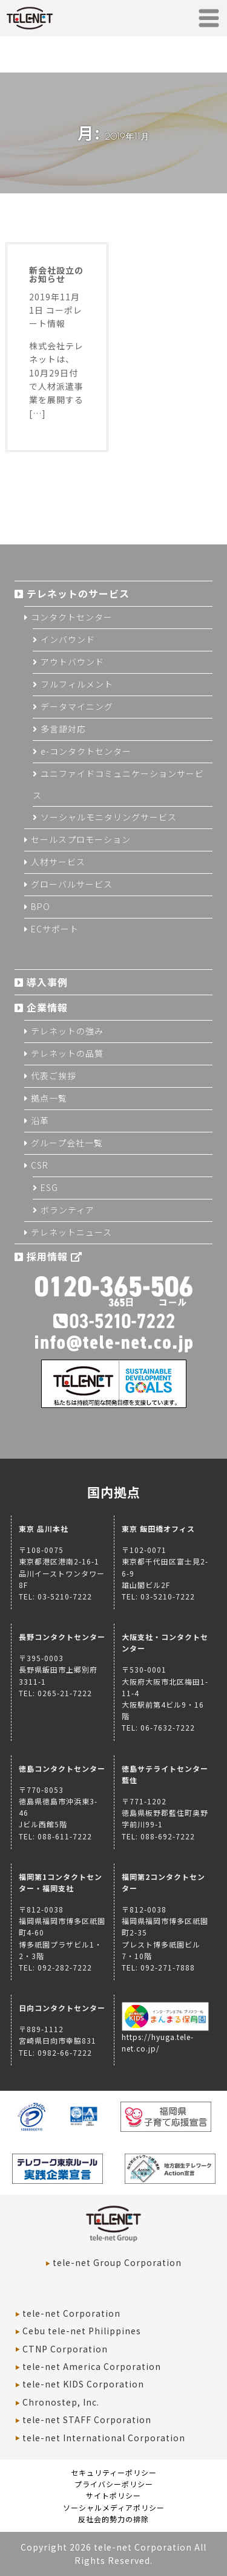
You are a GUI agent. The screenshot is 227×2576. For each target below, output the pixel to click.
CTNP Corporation (65, 2349)
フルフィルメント (77, 684)
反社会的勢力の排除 (113, 2519)
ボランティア (67, 1210)
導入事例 (47, 982)
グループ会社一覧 (67, 1143)
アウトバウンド (72, 662)
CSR (39, 1165)
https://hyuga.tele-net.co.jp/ (165, 2036)
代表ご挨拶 (53, 1076)
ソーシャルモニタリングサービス (109, 817)
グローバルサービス (72, 884)
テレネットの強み (67, 1031)
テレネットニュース (71, 1232)
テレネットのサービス (78, 593)
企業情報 (47, 1007)
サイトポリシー (113, 2495)
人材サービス (58, 862)
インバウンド (68, 639)
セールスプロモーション (81, 839)
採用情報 (54, 1256)
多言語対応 (63, 729)
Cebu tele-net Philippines (81, 2331)
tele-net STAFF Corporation (86, 2419)
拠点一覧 (49, 1098)
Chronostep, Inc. (60, 2402)
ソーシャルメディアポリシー (114, 2507)
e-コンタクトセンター (86, 751)
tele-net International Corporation (103, 2438)
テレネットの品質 (67, 1053)
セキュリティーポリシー (114, 2472)
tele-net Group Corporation (117, 2262)
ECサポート (55, 929)
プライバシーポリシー (113, 2484)
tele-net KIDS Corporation (83, 2384)
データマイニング (77, 706)
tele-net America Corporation (91, 2366)
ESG (49, 1187)
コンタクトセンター (72, 617)
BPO (40, 906)
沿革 (40, 1120)
